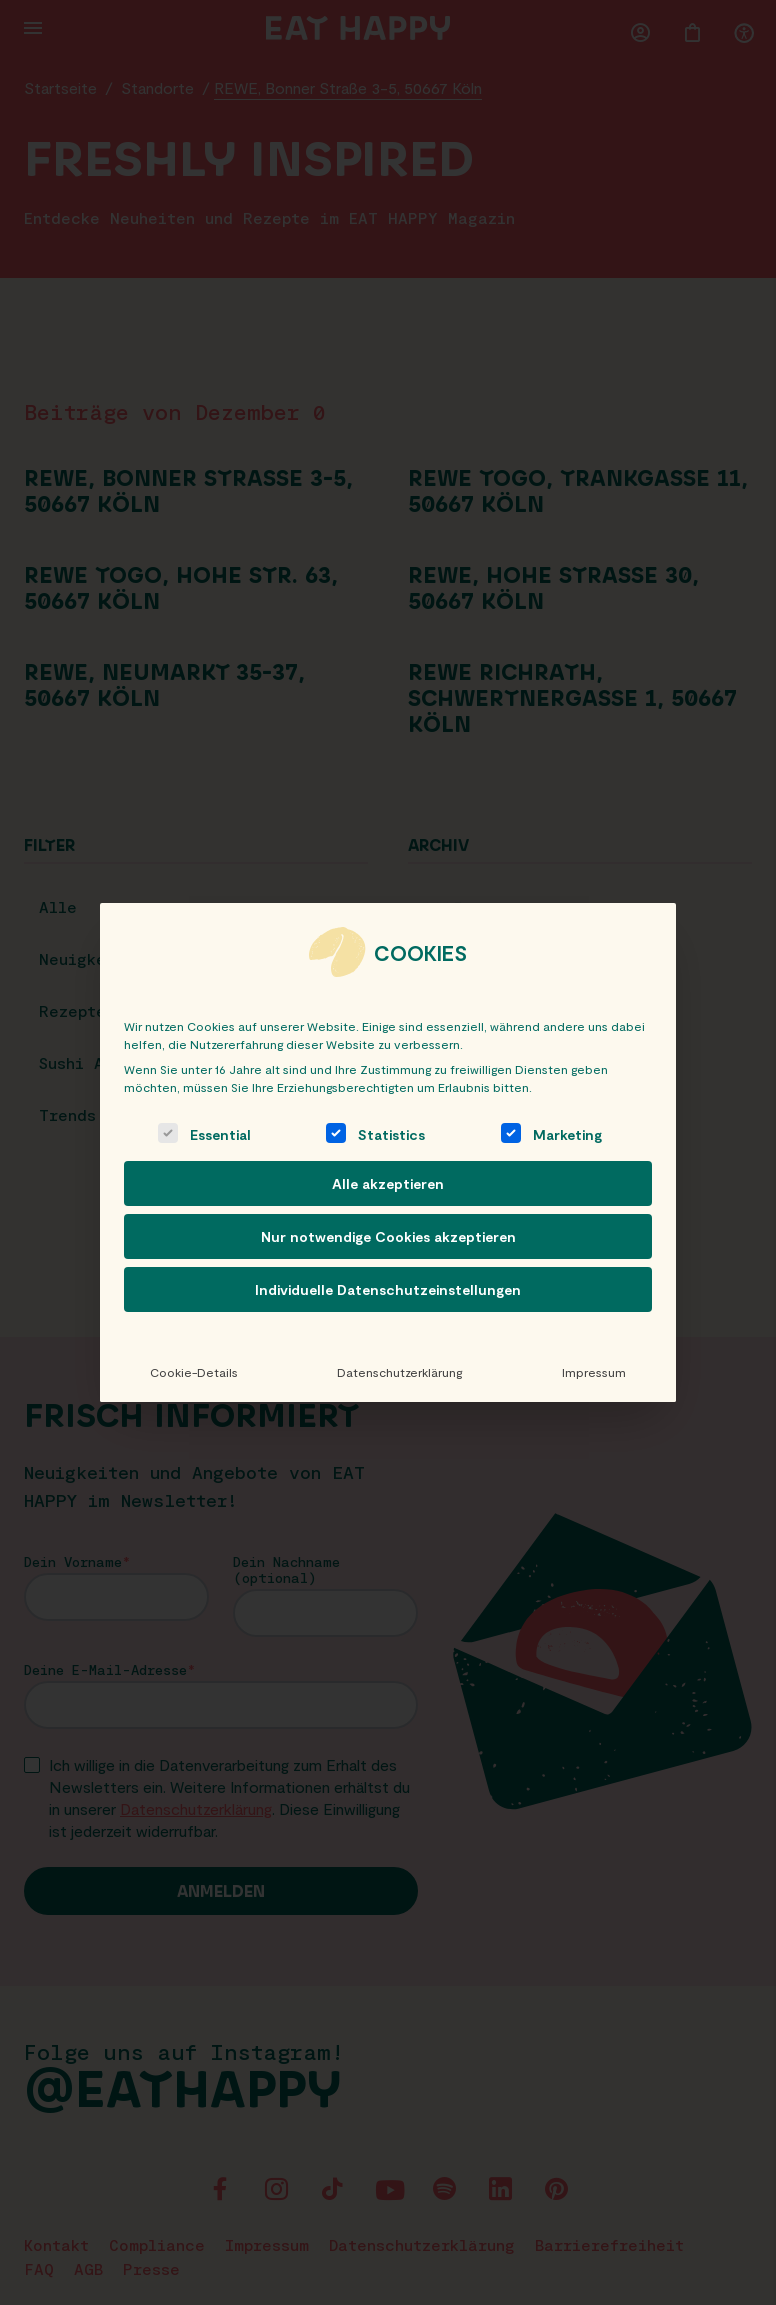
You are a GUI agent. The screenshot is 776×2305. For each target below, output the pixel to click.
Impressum (594, 1372)
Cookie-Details (194, 1372)
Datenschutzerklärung (399, 1372)
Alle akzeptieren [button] (388, 1183)
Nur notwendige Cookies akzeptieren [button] (388, 1236)
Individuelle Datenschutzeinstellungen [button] (388, 1289)
